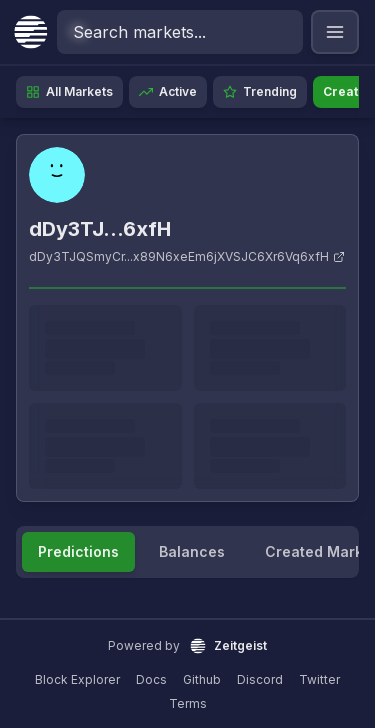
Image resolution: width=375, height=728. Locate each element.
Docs (151, 679)
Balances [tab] (192, 551)
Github (202, 679)
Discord (260, 679)
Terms (188, 703)
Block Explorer (77, 679)
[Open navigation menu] (335, 32)
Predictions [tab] (78, 551)
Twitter (319, 679)
